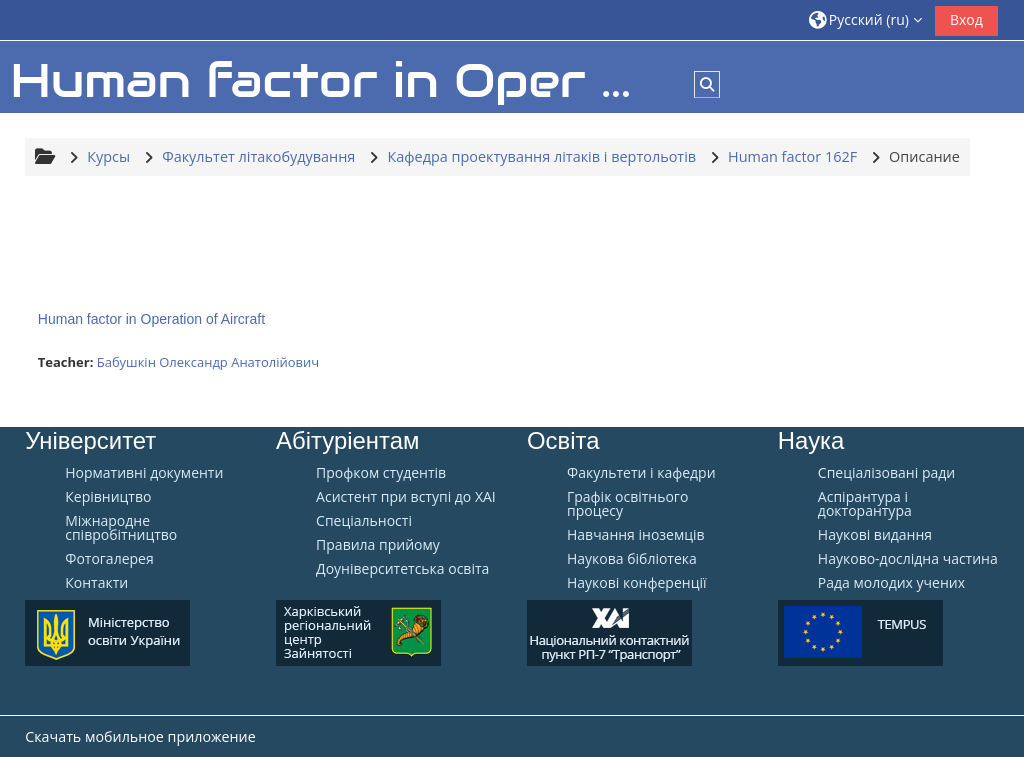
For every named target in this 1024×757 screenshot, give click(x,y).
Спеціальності (364, 521)
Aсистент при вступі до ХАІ (406, 497)
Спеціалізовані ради (886, 473)
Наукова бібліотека (632, 559)
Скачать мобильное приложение (140, 736)
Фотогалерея (109, 559)
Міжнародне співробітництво (121, 528)
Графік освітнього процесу (627, 504)
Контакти (96, 583)
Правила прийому (378, 545)
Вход (966, 19)
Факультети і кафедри (641, 473)
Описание (924, 156)
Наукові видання (875, 535)
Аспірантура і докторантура (865, 504)
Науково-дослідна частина (908, 559)
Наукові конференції (637, 583)
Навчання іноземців (636, 535)
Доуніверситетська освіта (402, 569)
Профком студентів (381, 473)
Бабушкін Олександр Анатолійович (208, 362)
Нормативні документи (144, 473)
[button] (865, 19)
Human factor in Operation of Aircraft (151, 319)
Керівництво (108, 497)
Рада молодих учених (891, 583)
